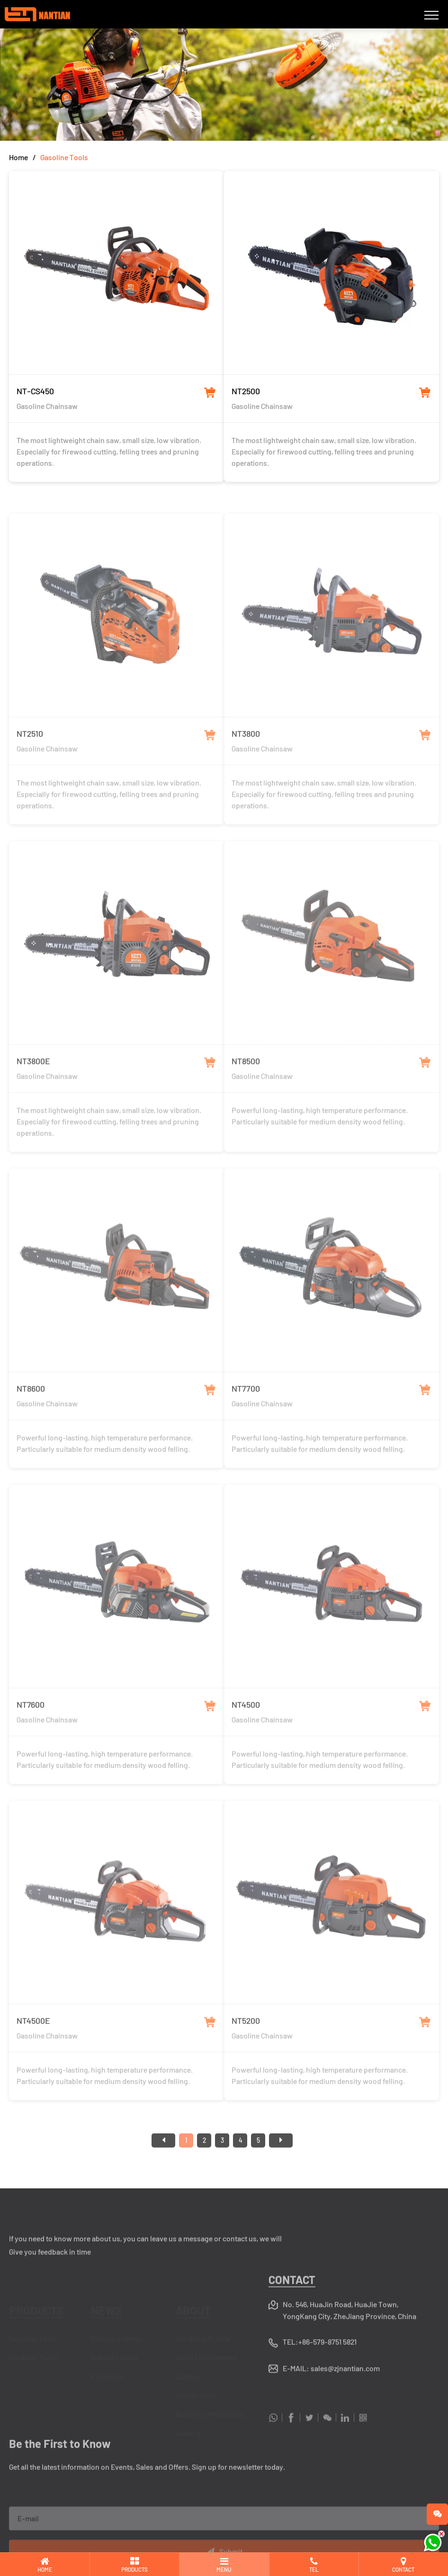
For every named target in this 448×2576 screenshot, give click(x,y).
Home (18, 157)
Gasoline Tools (64, 157)
